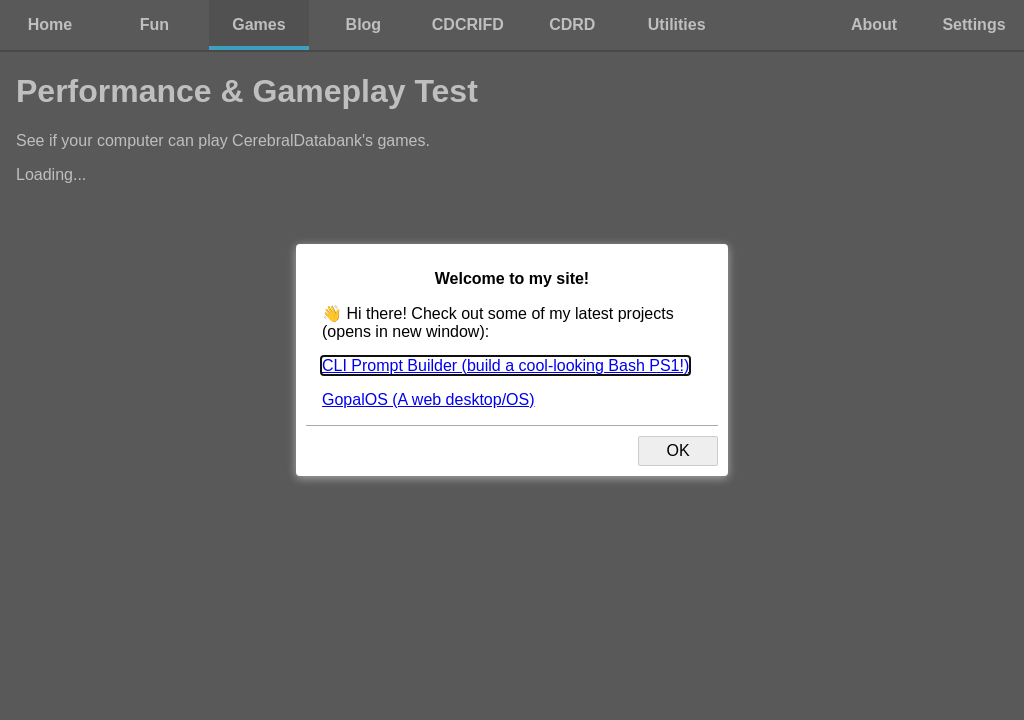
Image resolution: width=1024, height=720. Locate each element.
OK (677, 450)
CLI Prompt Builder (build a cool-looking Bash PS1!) (505, 365)
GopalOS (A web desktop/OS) (428, 399)
